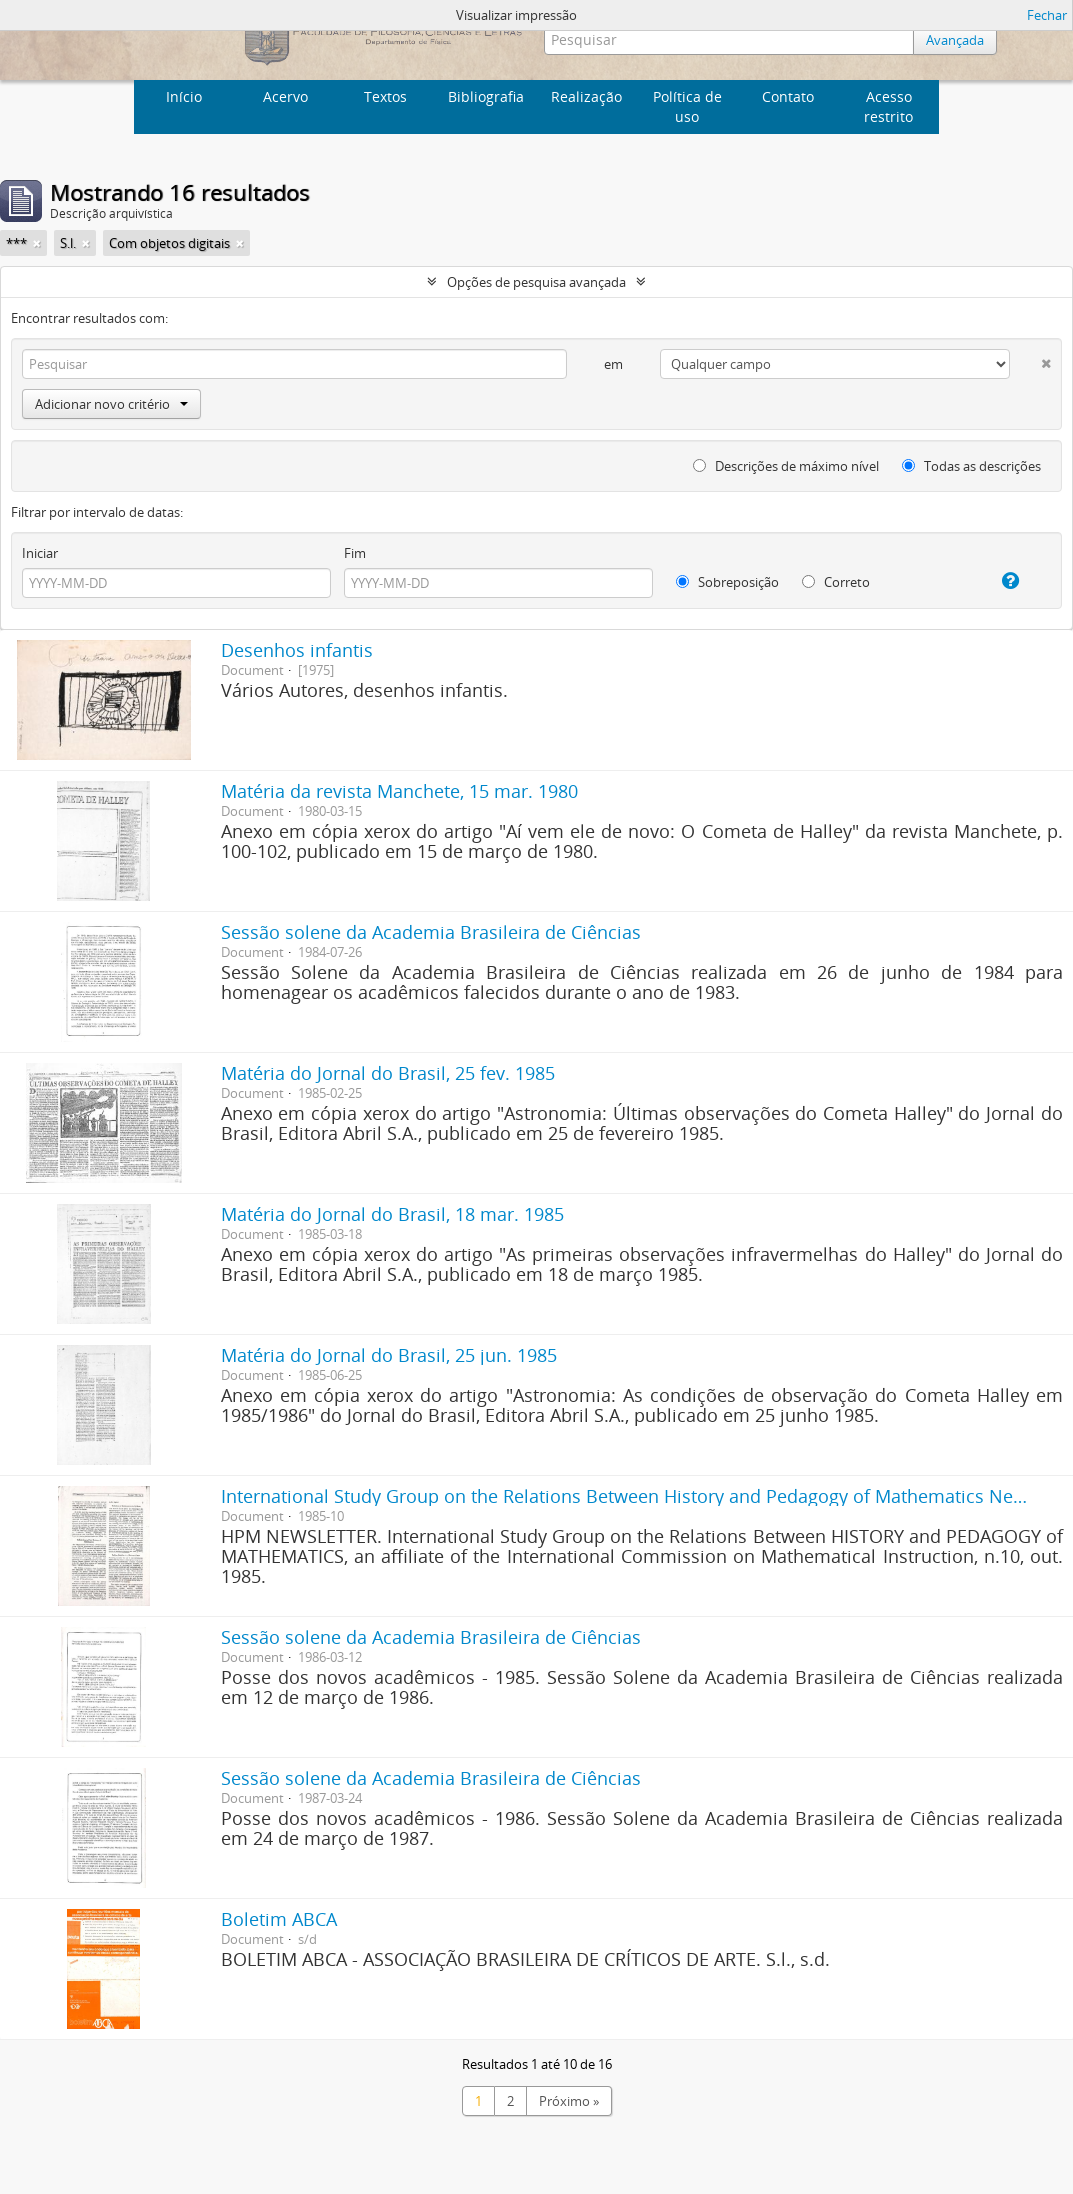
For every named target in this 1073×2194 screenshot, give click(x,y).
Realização (586, 96)
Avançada (955, 40)
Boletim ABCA (279, 1919)
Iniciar (40, 553)
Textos (385, 96)
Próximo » (569, 2101)
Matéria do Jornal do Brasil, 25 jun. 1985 (389, 1355)
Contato (788, 96)
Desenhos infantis (297, 650)
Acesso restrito (888, 106)
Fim (355, 553)
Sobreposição (727, 582)
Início (184, 96)
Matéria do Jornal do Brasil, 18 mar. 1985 (392, 1214)
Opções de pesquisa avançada (536, 282)
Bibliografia (486, 96)
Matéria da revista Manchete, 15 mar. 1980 (399, 791)
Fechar (1047, 15)
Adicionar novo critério (111, 404)
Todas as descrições (971, 466)
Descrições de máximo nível (786, 466)
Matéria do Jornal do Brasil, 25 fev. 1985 (388, 1073)
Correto (836, 582)
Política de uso (687, 106)
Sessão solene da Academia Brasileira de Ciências (431, 932)
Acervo (285, 96)
